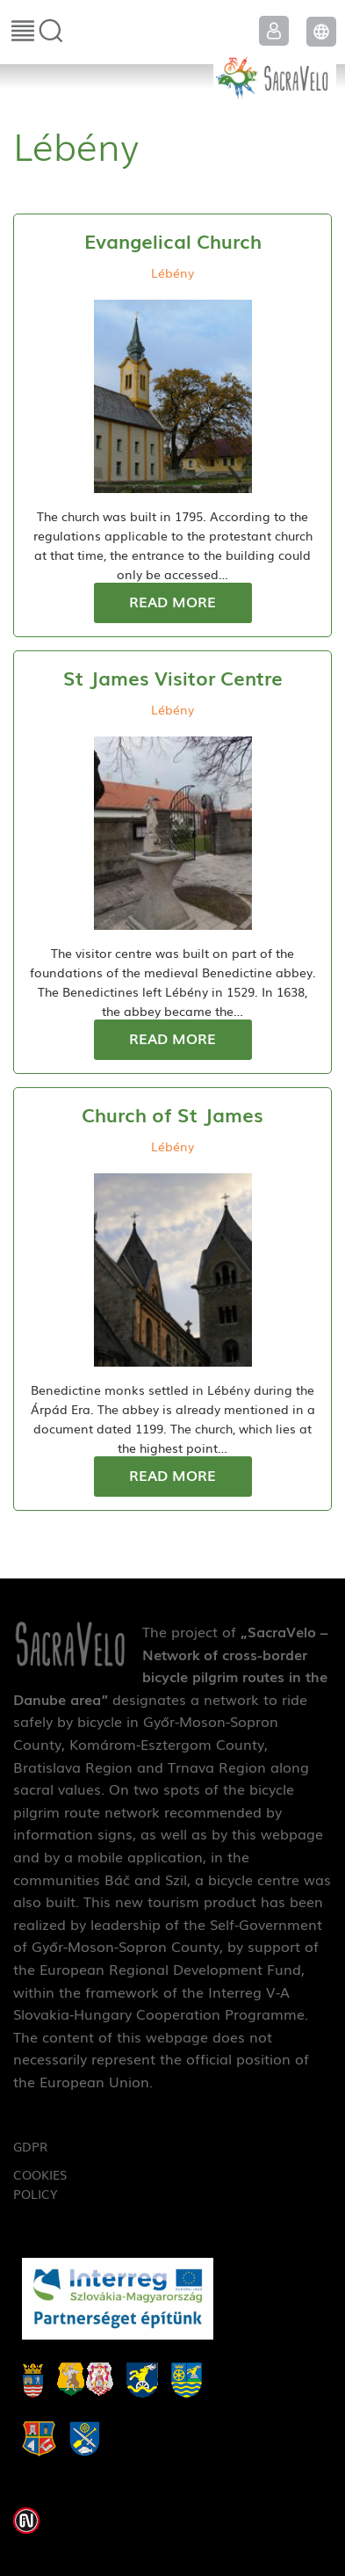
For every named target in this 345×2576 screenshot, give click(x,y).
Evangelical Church (173, 240)
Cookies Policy (40, 2184)
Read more (172, 601)
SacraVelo (274, 75)
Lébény (172, 272)
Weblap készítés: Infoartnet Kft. (26, 2520)
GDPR (30, 2146)
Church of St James (172, 1113)
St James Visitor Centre (173, 677)
